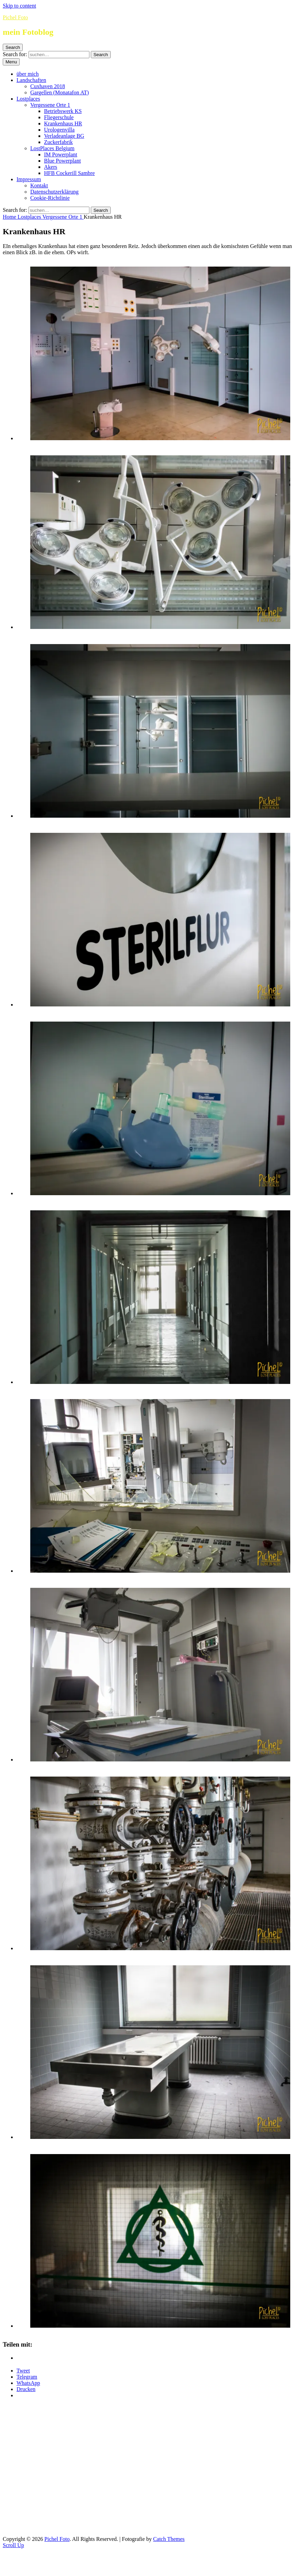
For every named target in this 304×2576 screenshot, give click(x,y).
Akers (50, 167)
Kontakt (39, 185)
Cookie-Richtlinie (50, 198)
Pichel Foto (15, 17)
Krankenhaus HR (63, 123)
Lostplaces (28, 99)
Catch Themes (169, 2539)
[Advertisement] (64, 2468)
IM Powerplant (60, 154)
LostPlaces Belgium (52, 148)
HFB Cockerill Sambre (69, 173)
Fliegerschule (59, 117)
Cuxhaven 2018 (47, 86)
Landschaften (31, 80)
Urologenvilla (59, 130)
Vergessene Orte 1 (50, 105)
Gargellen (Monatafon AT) (59, 92)
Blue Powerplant (62, 161)
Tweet (23, 2370)
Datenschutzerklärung (54, 192)
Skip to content (19, 6)
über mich (28, 74)
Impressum (29, 179)
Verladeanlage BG (64, 136)
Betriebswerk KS (63, 111)
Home (10, 217)
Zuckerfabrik (58, 142)
